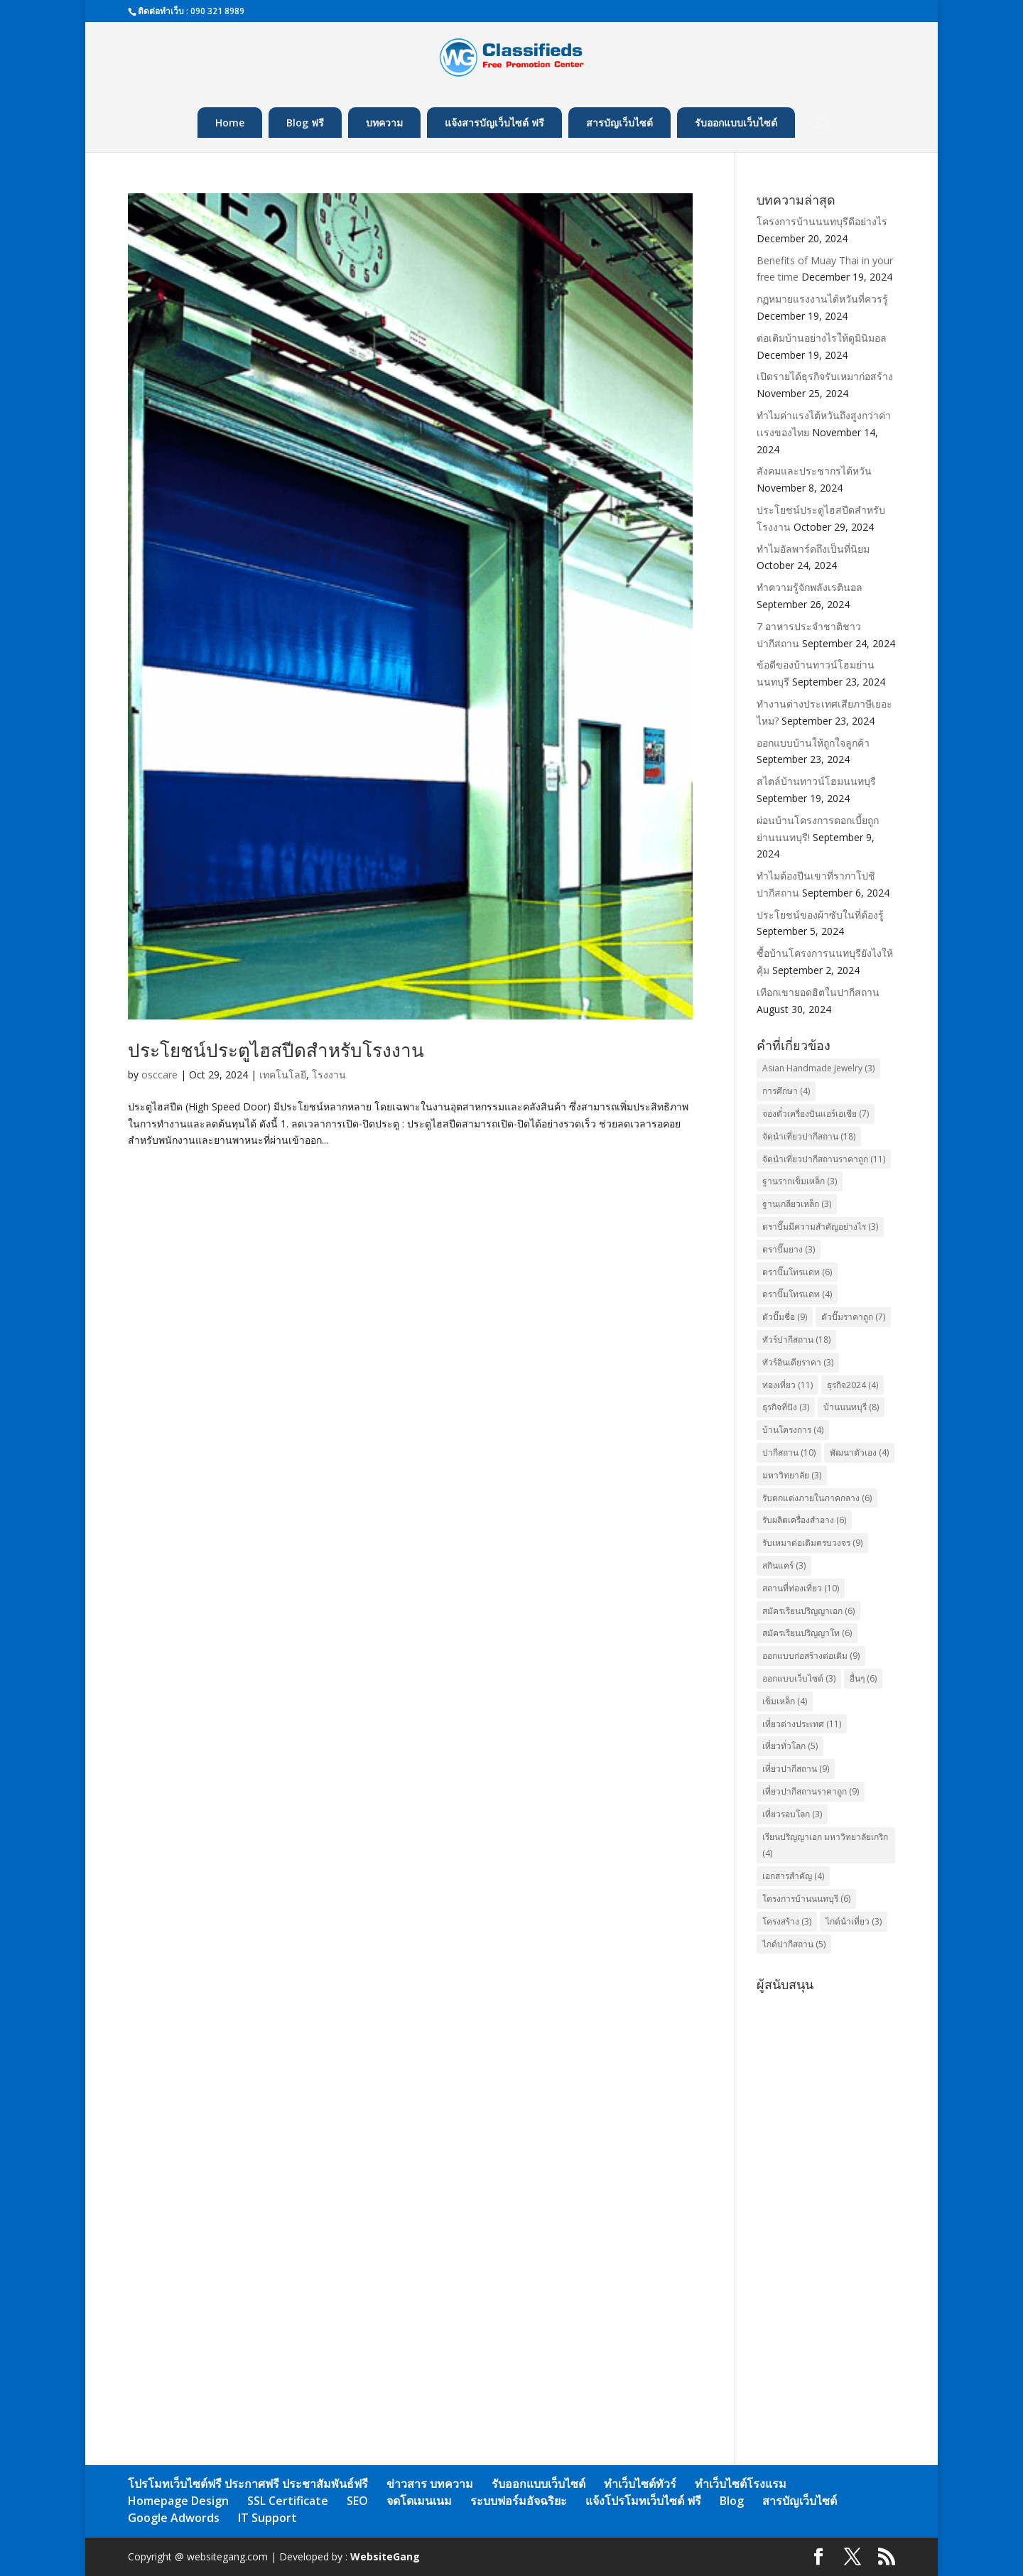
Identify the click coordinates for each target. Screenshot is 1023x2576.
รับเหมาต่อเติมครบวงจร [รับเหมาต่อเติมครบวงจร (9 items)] (812, 1543)
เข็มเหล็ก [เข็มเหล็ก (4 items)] (784, 1701)
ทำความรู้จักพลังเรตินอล (809, 587)
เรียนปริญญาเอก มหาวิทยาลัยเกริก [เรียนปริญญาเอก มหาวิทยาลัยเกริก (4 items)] (825, 1845)
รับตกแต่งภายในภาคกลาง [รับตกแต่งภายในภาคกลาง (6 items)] (817, 1498)
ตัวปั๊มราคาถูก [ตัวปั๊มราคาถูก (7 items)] (853, 1317)
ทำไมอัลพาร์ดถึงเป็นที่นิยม (813, 549)
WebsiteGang (385, 2556)
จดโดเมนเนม (419, 2501)
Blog (732, 2501)
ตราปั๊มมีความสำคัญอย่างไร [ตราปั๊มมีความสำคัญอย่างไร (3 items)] (820, 1227)
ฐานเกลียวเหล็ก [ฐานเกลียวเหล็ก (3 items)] (796, 1204)
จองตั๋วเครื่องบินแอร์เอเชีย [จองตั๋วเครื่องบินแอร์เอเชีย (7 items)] (815, 1114)
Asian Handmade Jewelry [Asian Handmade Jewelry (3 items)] (818, 1068)
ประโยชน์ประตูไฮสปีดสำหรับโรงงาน (276, 1050)
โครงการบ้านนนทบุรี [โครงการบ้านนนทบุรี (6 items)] (806, 1899)
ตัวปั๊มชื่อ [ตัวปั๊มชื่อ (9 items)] (784, 1317)
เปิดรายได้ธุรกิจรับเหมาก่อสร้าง (825, 376)
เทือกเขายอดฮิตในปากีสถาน (818, 992)
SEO (357, 2501)
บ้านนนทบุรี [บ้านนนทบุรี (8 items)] (851, 1407)
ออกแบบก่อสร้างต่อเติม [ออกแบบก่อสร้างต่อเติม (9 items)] (811, 1656)
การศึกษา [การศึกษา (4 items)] (786, 1091)
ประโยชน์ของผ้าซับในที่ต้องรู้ (820, 914)
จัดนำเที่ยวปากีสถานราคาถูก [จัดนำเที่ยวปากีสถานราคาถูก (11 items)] (823, 1159)
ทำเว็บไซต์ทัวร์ (640, 2483)
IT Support (267, 2518)
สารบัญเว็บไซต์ (619, 122)
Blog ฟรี (305, 122)
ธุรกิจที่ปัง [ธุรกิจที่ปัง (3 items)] (785, 1407)
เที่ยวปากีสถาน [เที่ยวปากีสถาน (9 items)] (795, 1769)
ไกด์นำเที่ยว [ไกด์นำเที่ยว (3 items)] (854, 1921)
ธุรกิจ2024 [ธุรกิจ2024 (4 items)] (852, 1385)
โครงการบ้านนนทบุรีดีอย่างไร (822, 221)
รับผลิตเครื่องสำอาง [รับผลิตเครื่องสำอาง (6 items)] (804, 1520)
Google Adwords (174, 2518)
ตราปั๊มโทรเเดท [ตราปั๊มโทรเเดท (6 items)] (797, 1272)
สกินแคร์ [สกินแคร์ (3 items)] (784, 1565)
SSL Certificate (287, 2501)
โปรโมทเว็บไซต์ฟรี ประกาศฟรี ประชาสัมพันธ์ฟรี (248, 2483)
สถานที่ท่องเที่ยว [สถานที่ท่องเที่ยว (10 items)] (800, 1588)
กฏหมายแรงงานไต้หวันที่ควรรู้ (822, 298)
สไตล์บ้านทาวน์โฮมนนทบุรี (816, 781)
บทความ (384, 122)
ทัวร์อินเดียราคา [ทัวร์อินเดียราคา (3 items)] (797, 1362)
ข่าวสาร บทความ (429, 2483)
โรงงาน (329, 1074)
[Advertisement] (826, 2211)
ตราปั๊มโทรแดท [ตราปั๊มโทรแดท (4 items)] (797, 1294)
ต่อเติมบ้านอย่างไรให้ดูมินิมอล (822, 338)
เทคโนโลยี (282, 1074)
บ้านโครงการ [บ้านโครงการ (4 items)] (792, 1430)
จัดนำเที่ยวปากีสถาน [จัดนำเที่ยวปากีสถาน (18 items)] (808, 1136)
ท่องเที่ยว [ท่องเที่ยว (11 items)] (787, 1385)
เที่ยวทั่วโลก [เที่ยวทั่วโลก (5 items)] (790, 1746)
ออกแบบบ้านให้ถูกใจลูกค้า (813, 742)
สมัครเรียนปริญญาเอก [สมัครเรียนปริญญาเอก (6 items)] (808, 1611)
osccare (159, 1074)
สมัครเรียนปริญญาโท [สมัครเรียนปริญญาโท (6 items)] (807, 1633)
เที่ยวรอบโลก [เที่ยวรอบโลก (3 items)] (792, 1814)
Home (229, 122)
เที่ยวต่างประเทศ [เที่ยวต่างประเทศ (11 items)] (801, 1724)
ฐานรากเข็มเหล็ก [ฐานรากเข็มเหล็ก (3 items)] (799, 1181)
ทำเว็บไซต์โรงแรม (740, 2483)
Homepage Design (178, 2501)
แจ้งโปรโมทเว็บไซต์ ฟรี (643, 2501)
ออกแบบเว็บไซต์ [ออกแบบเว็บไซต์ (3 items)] (798, 1678)
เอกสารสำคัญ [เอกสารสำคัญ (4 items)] (793, 1876)
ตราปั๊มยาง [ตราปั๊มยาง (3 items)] (788, 1249)
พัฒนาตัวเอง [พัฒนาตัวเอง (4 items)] (859, 1452)
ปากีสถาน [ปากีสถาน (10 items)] (789, 1452)
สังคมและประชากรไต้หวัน (814, 470)
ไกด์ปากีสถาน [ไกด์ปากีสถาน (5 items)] (794, 1944)
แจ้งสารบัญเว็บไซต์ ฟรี (494, 122)
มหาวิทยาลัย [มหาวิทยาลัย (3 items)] (791, 1475)
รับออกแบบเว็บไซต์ (736, 122)
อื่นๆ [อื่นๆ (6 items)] (863, 1678)
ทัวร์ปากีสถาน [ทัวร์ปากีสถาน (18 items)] (796, 1339)
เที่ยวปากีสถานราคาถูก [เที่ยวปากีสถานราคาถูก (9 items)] (810, 1791)
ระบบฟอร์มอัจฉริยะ (518, 2501)
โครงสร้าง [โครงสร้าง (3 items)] (786, 1921)
